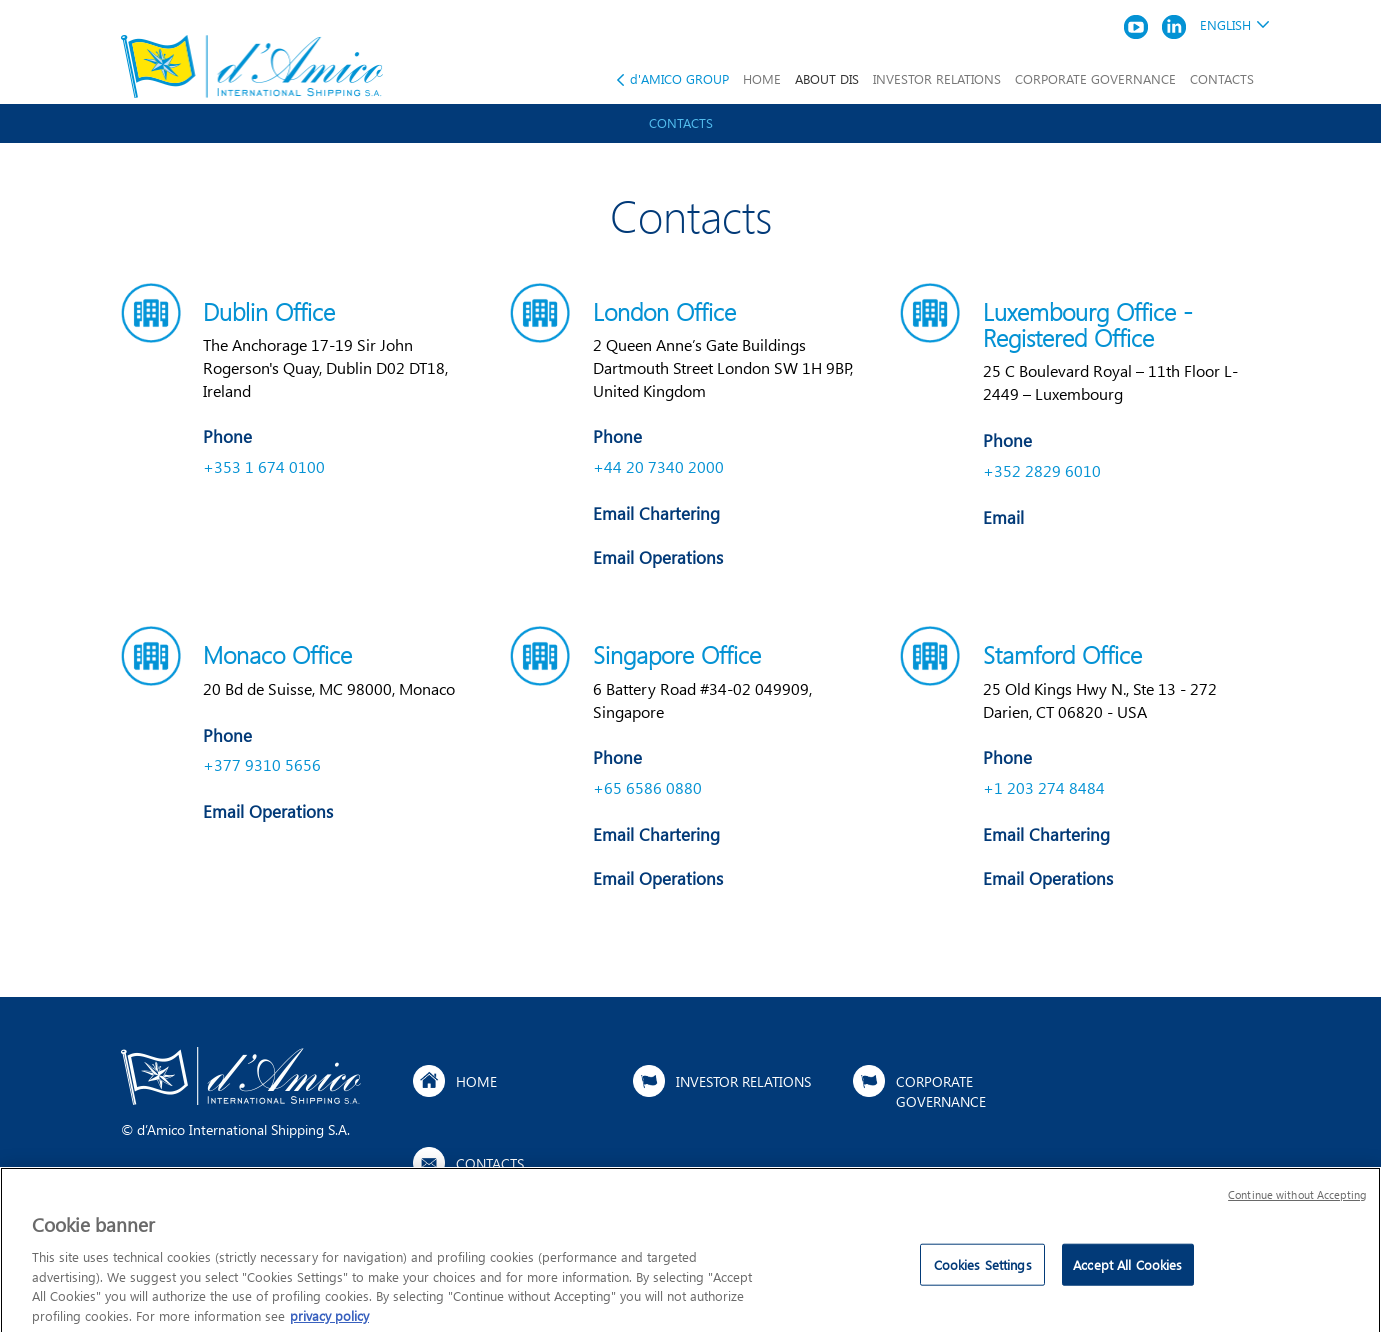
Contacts (681, 122)
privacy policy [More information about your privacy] (329, 1322)
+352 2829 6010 (1042, 470)
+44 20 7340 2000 (658, 466)
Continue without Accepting (1297, 1201)
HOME (762, 78)
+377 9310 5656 (262, 764)
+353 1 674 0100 (264, 466)
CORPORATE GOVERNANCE (1095, 78)
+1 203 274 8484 (1044, 787)
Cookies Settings (983, 1272)
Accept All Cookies (1127, 1272)
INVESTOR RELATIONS (937, 78)
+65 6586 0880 (647, 787)
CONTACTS (1222, 78)
